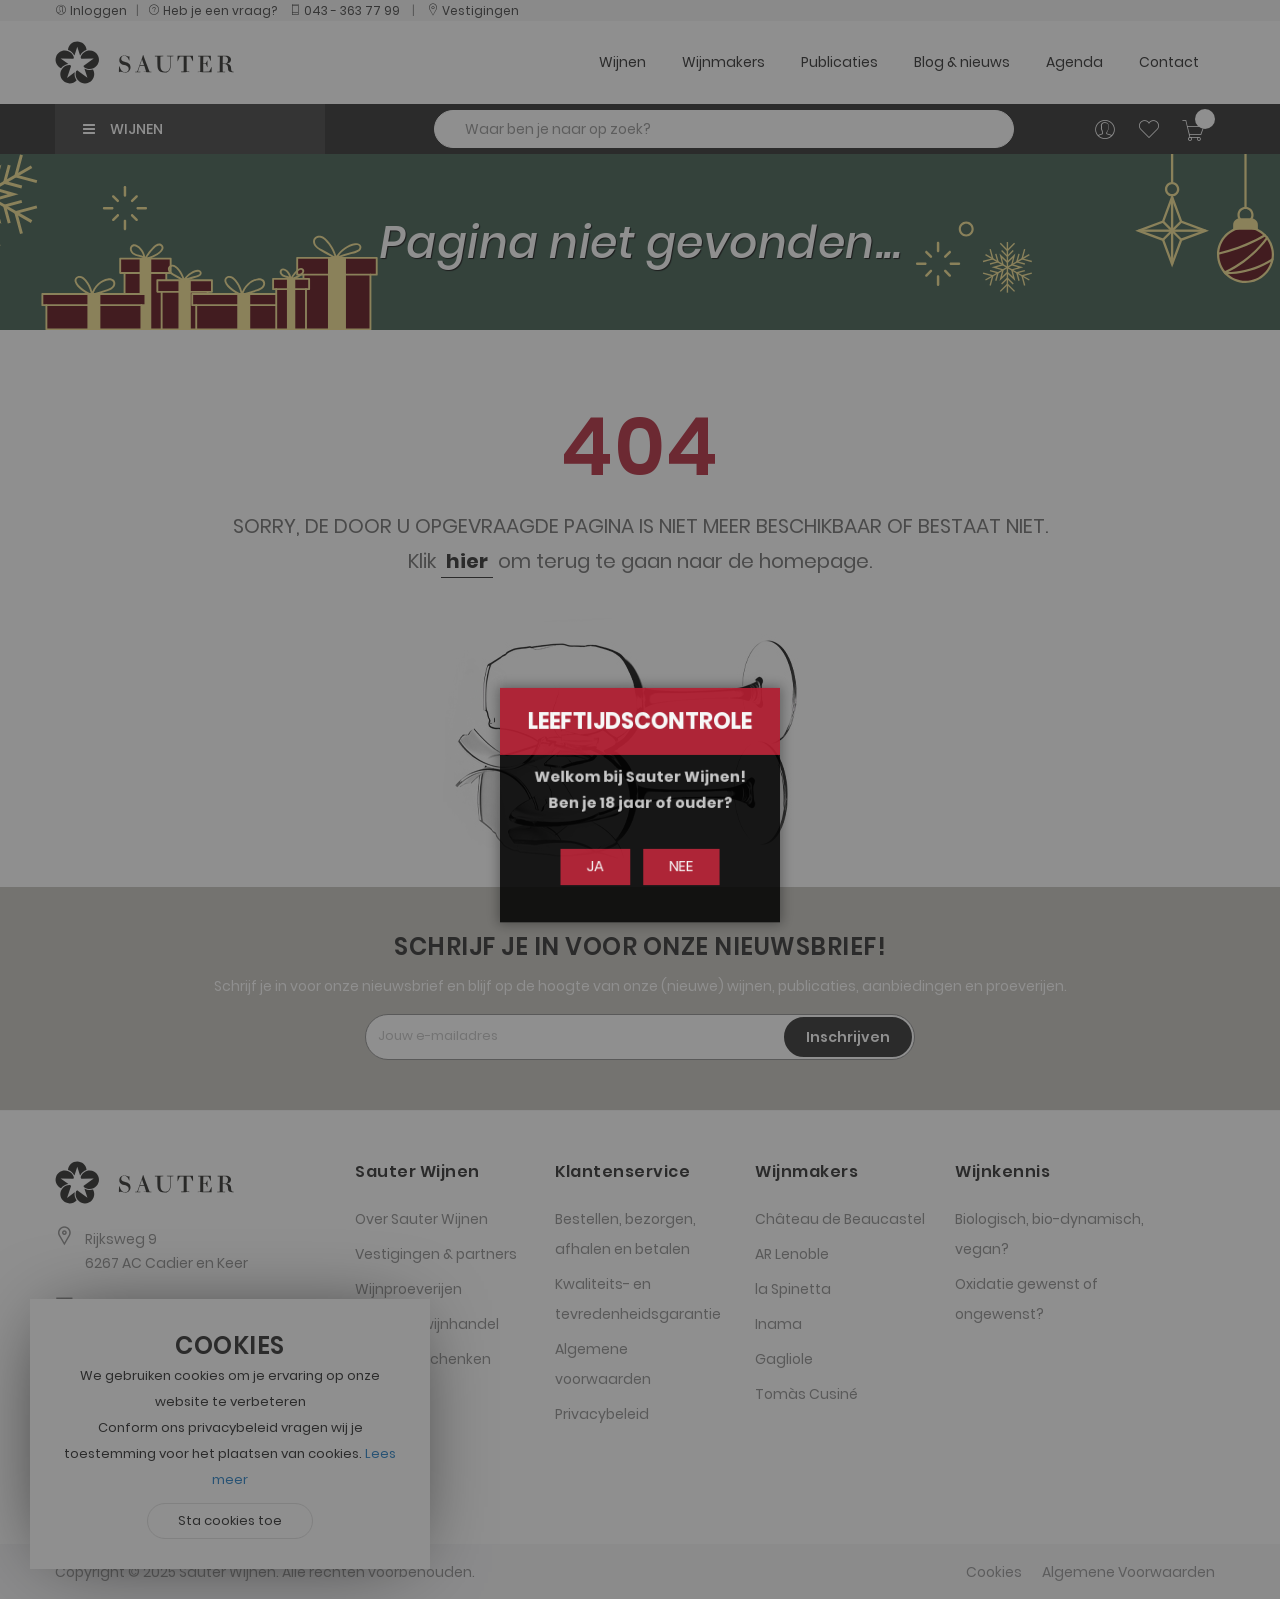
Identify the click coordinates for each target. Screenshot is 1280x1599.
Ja (600, 865)
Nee (677, 865)
